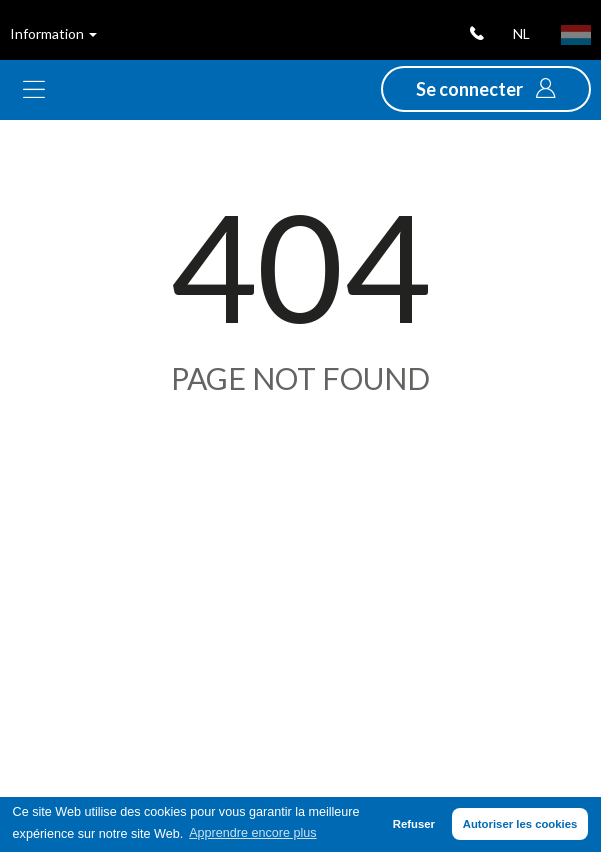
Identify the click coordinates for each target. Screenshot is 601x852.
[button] (486, 89)
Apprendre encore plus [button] (252, 833)
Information (53, 33)
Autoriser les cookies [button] (520, 824)
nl (521, 33)
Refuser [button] (414, 824)
